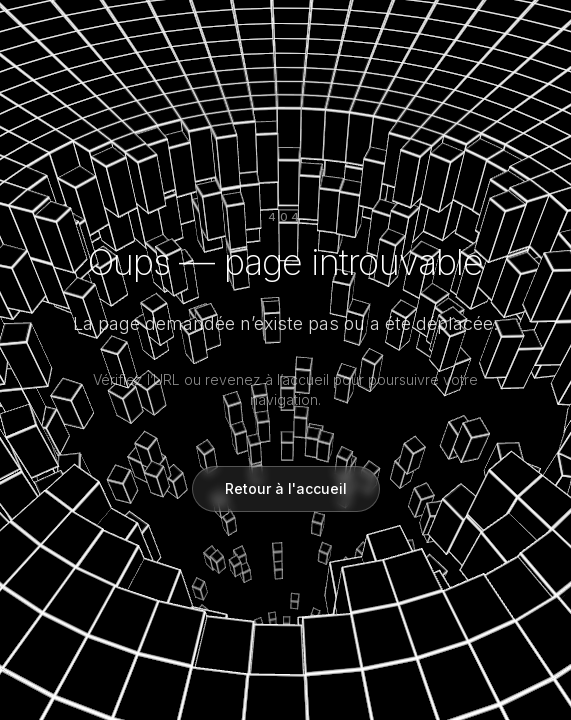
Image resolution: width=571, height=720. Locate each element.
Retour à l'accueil (286, 488)
